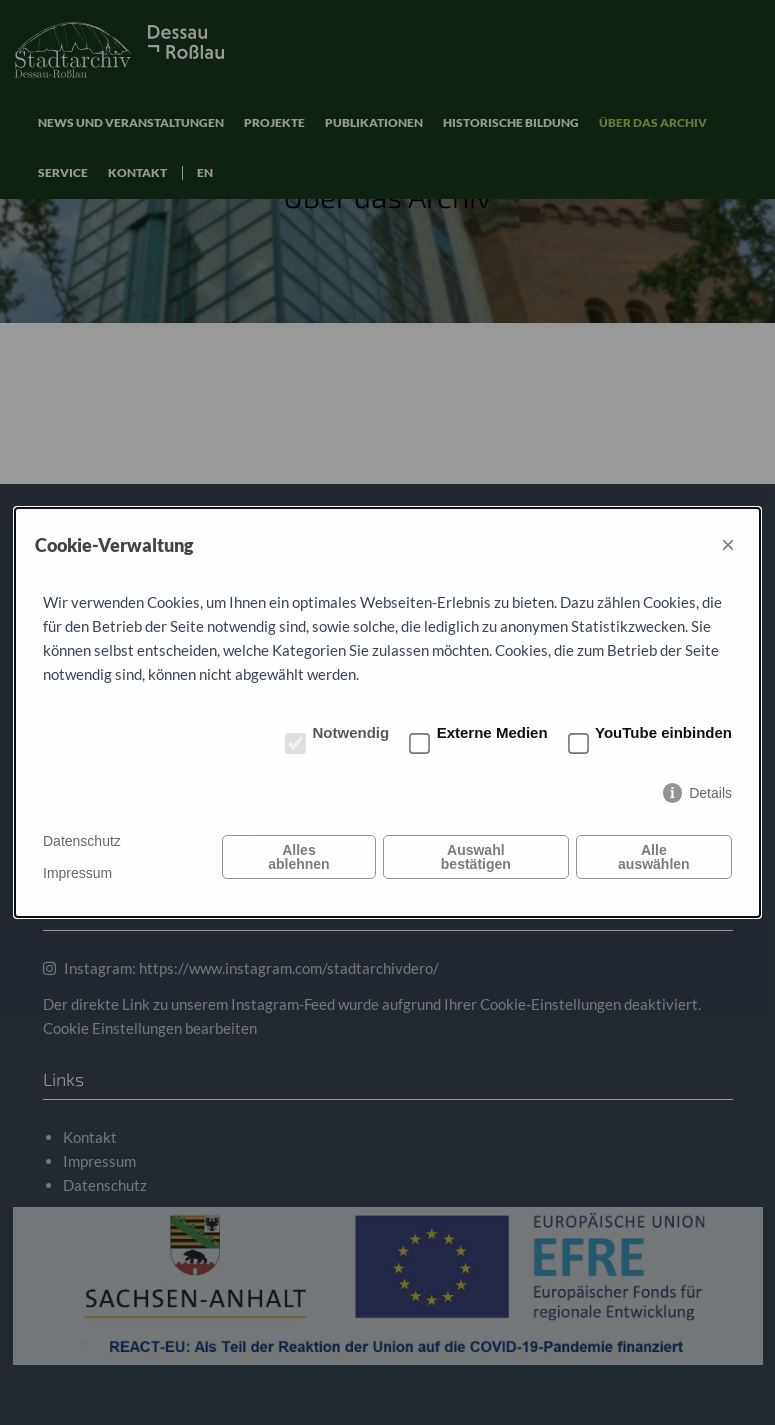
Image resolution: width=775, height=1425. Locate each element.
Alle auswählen (654, 857)
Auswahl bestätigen (476, 857)
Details (710, 793)
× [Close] (728, 544)
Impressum (77, 873)
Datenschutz (82, 841)
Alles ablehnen (298, 857)
